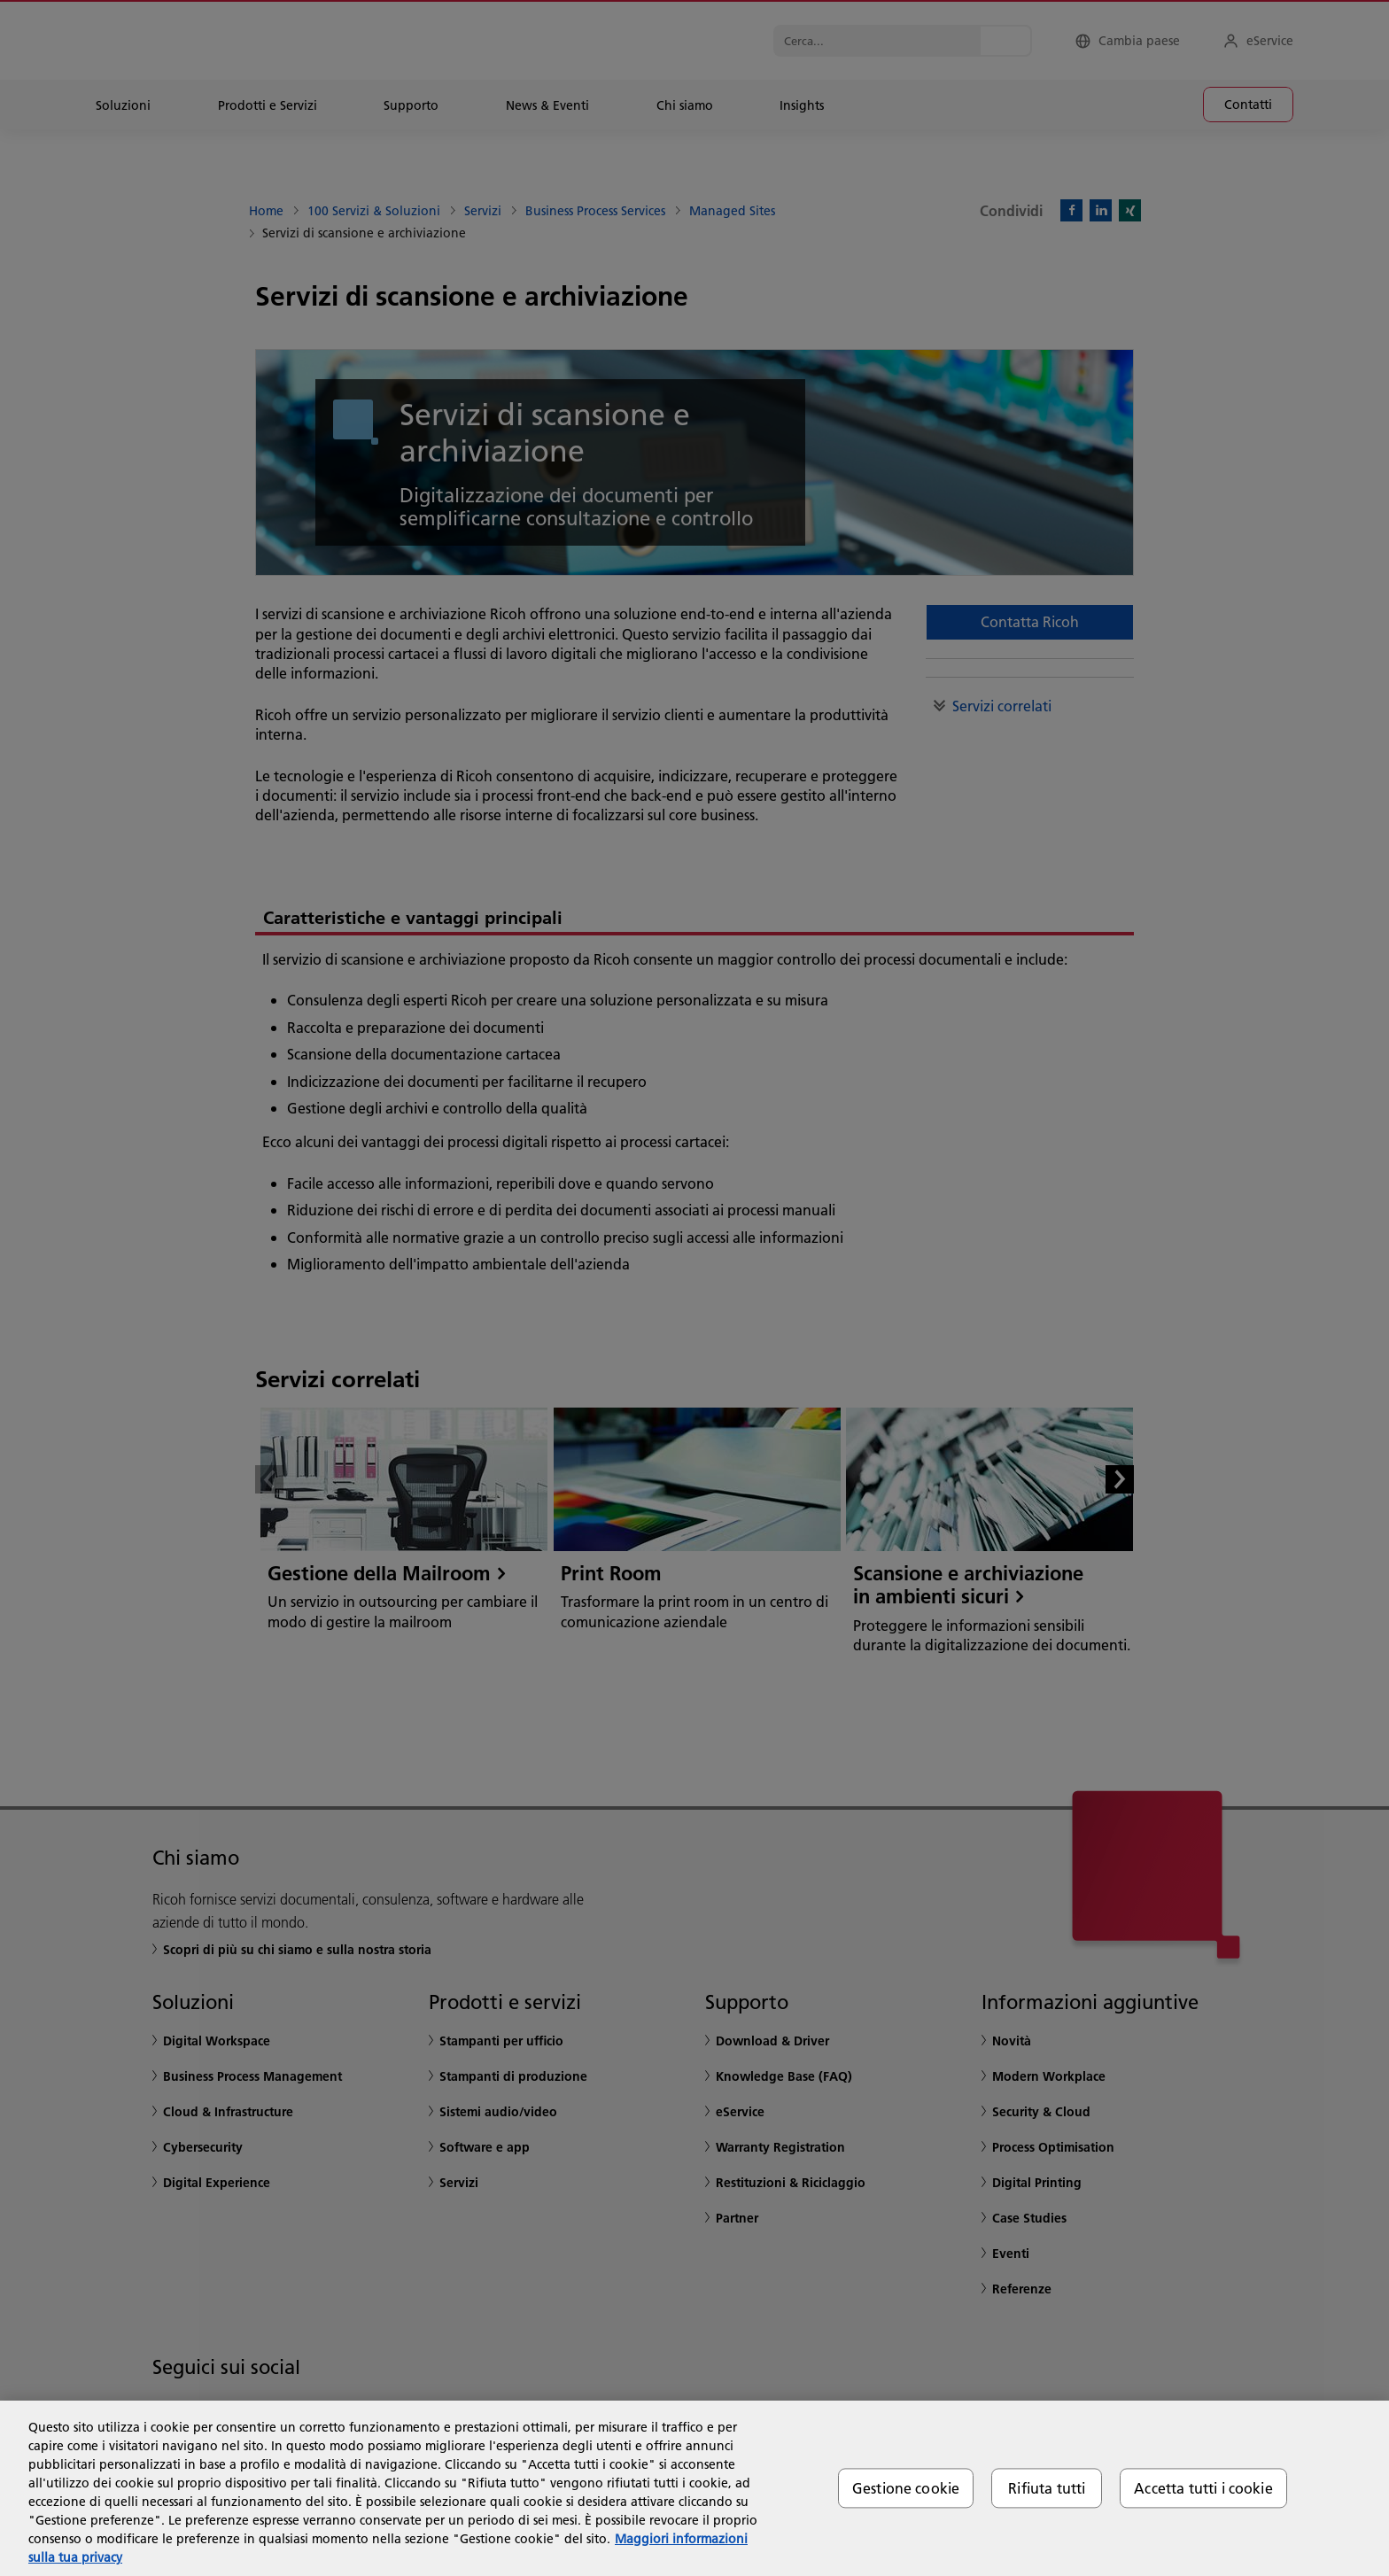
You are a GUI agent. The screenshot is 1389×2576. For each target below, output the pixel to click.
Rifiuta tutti (1046, 2488)
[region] (694, 2488)
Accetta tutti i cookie (1203, 2488)
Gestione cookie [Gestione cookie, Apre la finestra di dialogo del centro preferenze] (905, 2488)
